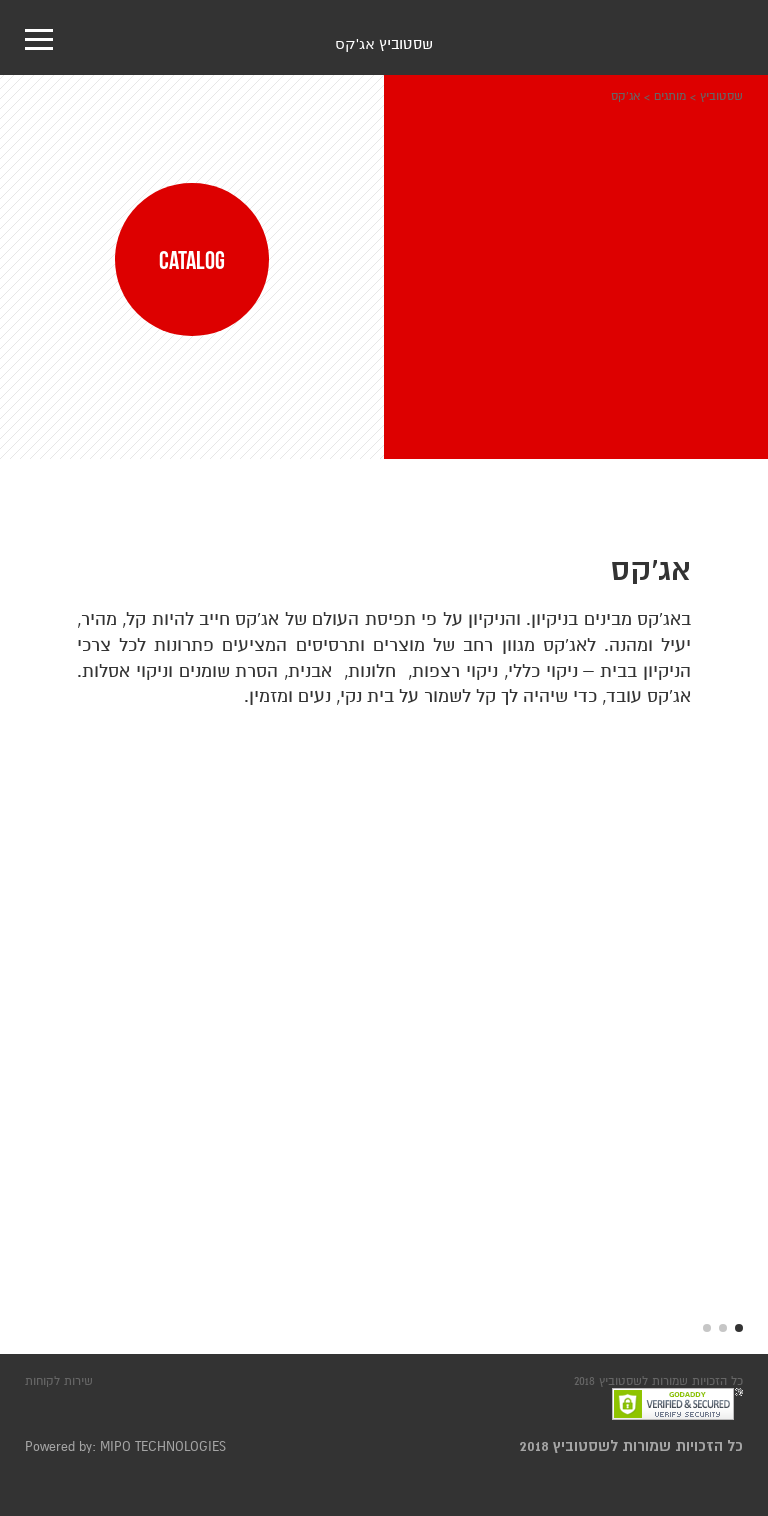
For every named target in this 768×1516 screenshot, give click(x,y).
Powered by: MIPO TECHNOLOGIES (125, 1447)
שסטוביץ (721, 96)
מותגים (670, 96)
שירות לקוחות (59, 1381)
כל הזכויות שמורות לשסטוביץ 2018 (631, 1446)
